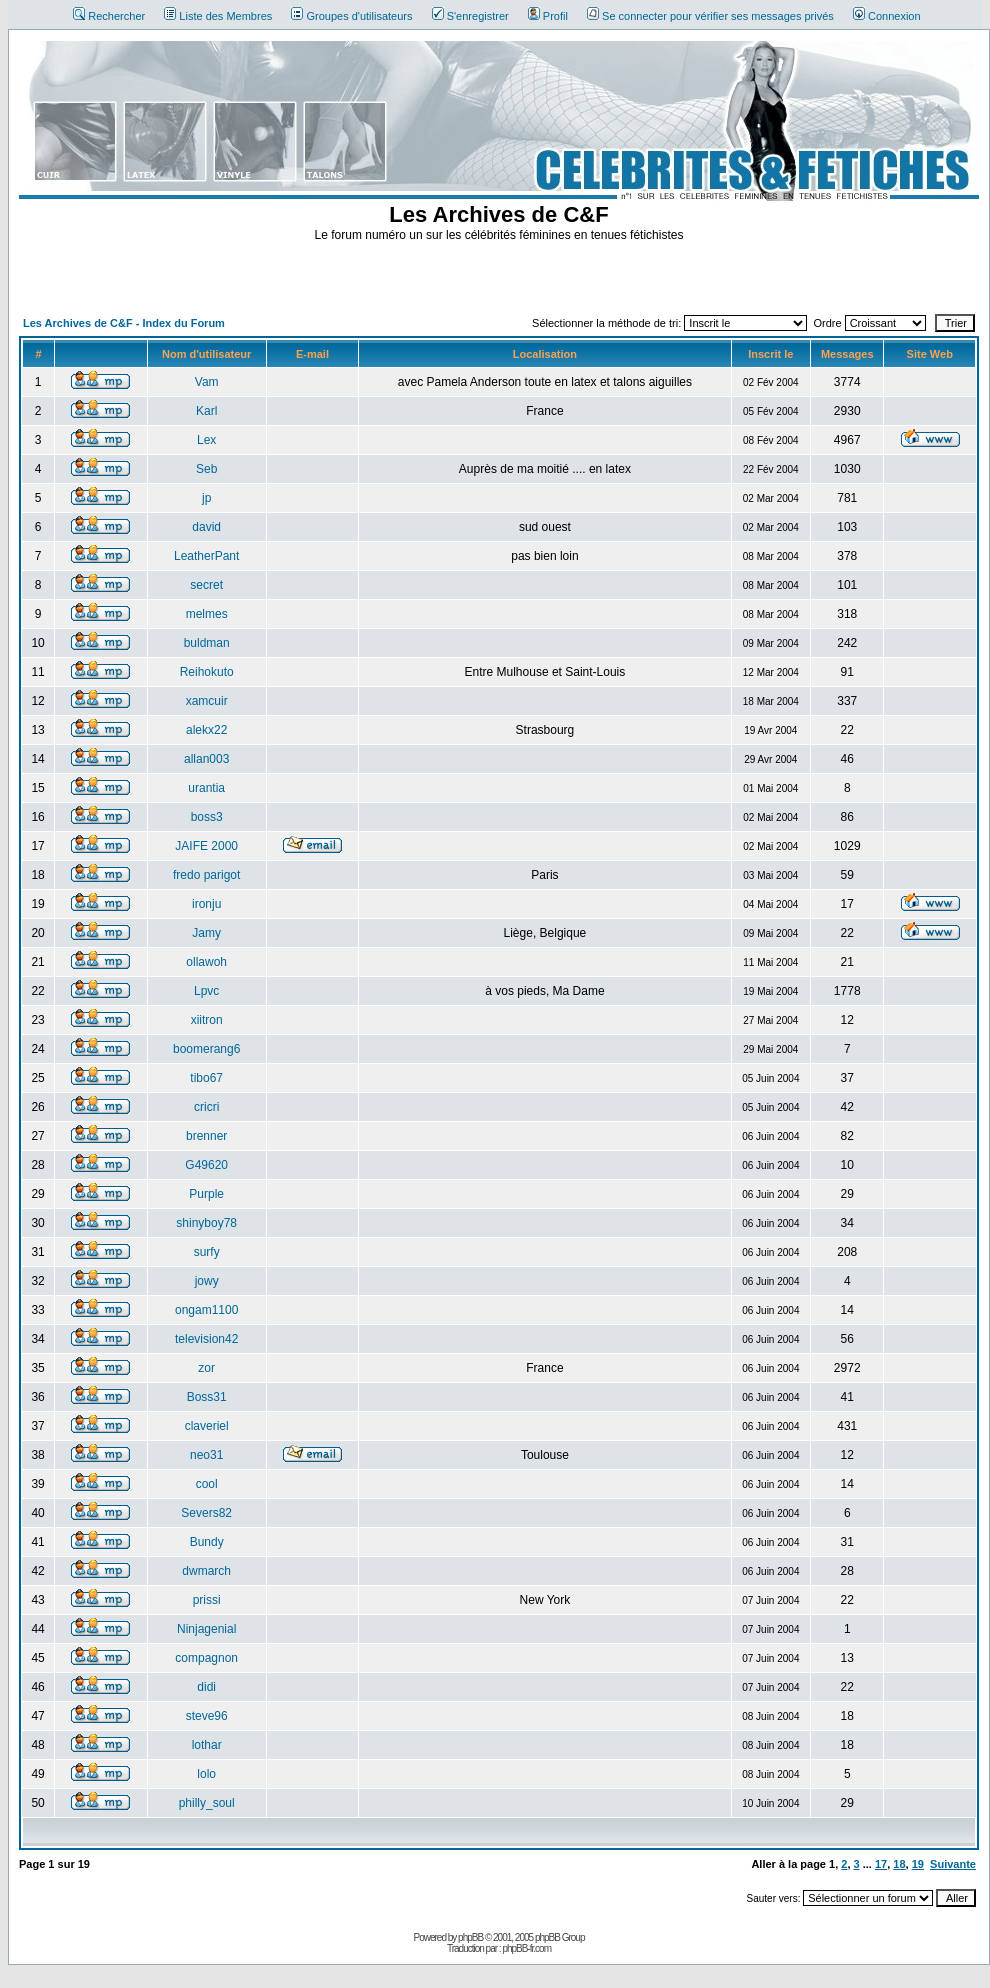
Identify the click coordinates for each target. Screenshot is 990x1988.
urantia (206, 788)
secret (206, 585)
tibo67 (206, 1078)
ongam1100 (206, 1310)
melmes (207, 614)
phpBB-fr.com (526, 1948)
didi (206, 1687)
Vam (207, 382)
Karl (206, 411)
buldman (207, 643)
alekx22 (206, 730)
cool (207, 1484)
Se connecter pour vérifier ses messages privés (710, 16)
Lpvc (206, 991)
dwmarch (206, 1571)
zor (206, 1368)
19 (918, 1864)
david (206, 527)
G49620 (206, 1165)
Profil (548, 16)
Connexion (887, 16)
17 (881, 1864)
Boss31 (207, 1397)
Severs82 (206, 1513)
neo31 (206, 1455)
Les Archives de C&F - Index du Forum (124, 323)
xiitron (207, 1020)
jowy (207, 1281)
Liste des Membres (218, 16)
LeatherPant (206, 556)
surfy (207, 1252)
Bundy (207, 1542)
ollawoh (206, 962)
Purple (206, 1194)
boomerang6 (206, 1049)
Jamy (206, 933)
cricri (206, 1107)
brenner (206, 1136)
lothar (207, 1745)
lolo (206, 1774)
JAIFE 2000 (206, 846)
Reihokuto (207, 672)
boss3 (207, 817)
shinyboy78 (206, 1223)
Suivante (953, 1864)
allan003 (206, 759)
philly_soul (207, 1803)
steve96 (207, 1716)
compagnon (206, 1658)
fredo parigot (206, 875)
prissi (207, 1600)
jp (206, 498)
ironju (206, 904)
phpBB (470, 1937)
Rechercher (109, 16)
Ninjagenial (206, 1629)
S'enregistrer (470, 16)
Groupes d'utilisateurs (351, 16)
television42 (206, 1339)
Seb (206, 469)
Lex (206, 440)
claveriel (207, 1426)
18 (899, 1864)
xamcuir (207, 701)
